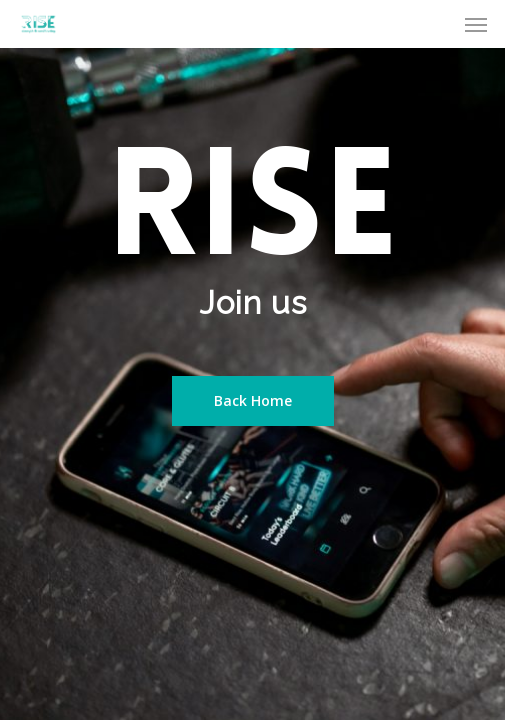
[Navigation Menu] (476, 24)
